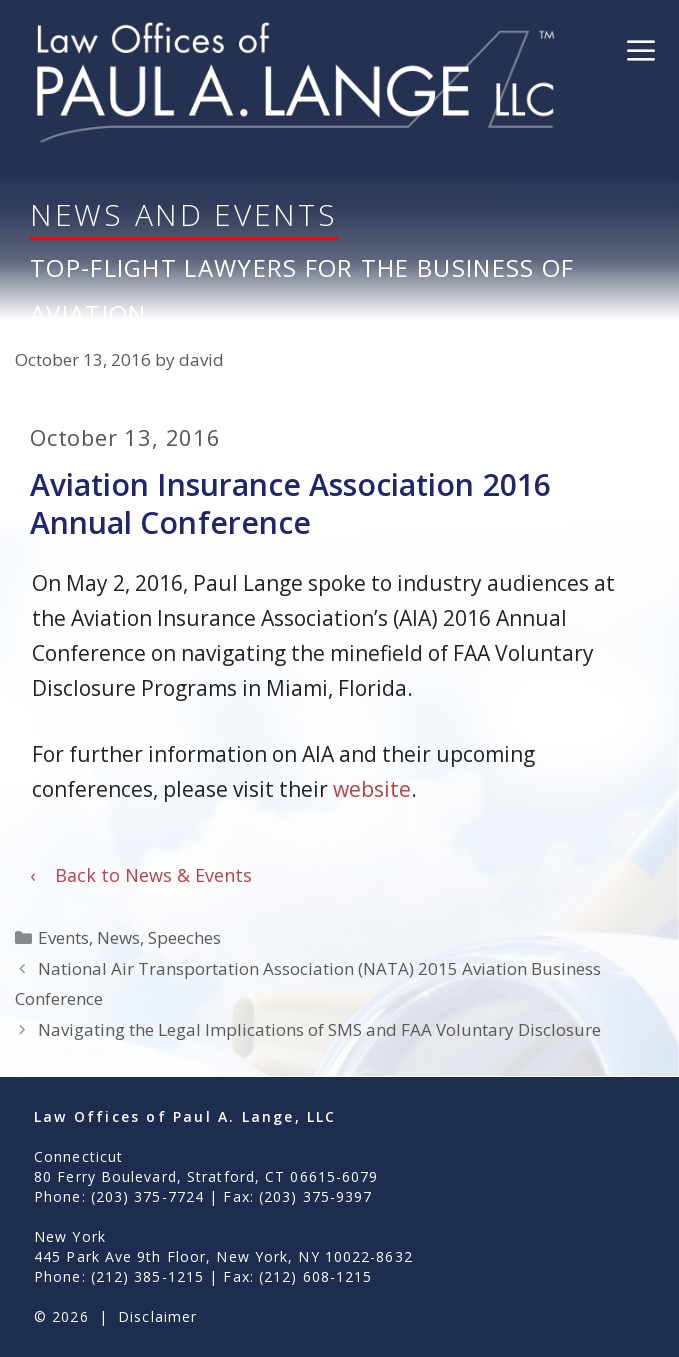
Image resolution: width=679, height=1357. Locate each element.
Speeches (184, 937)
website (372, 789)
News (118, 937)
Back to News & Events (141, 875)
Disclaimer (157, 1316)
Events (63, 937)
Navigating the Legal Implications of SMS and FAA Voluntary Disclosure (319, 1029)
